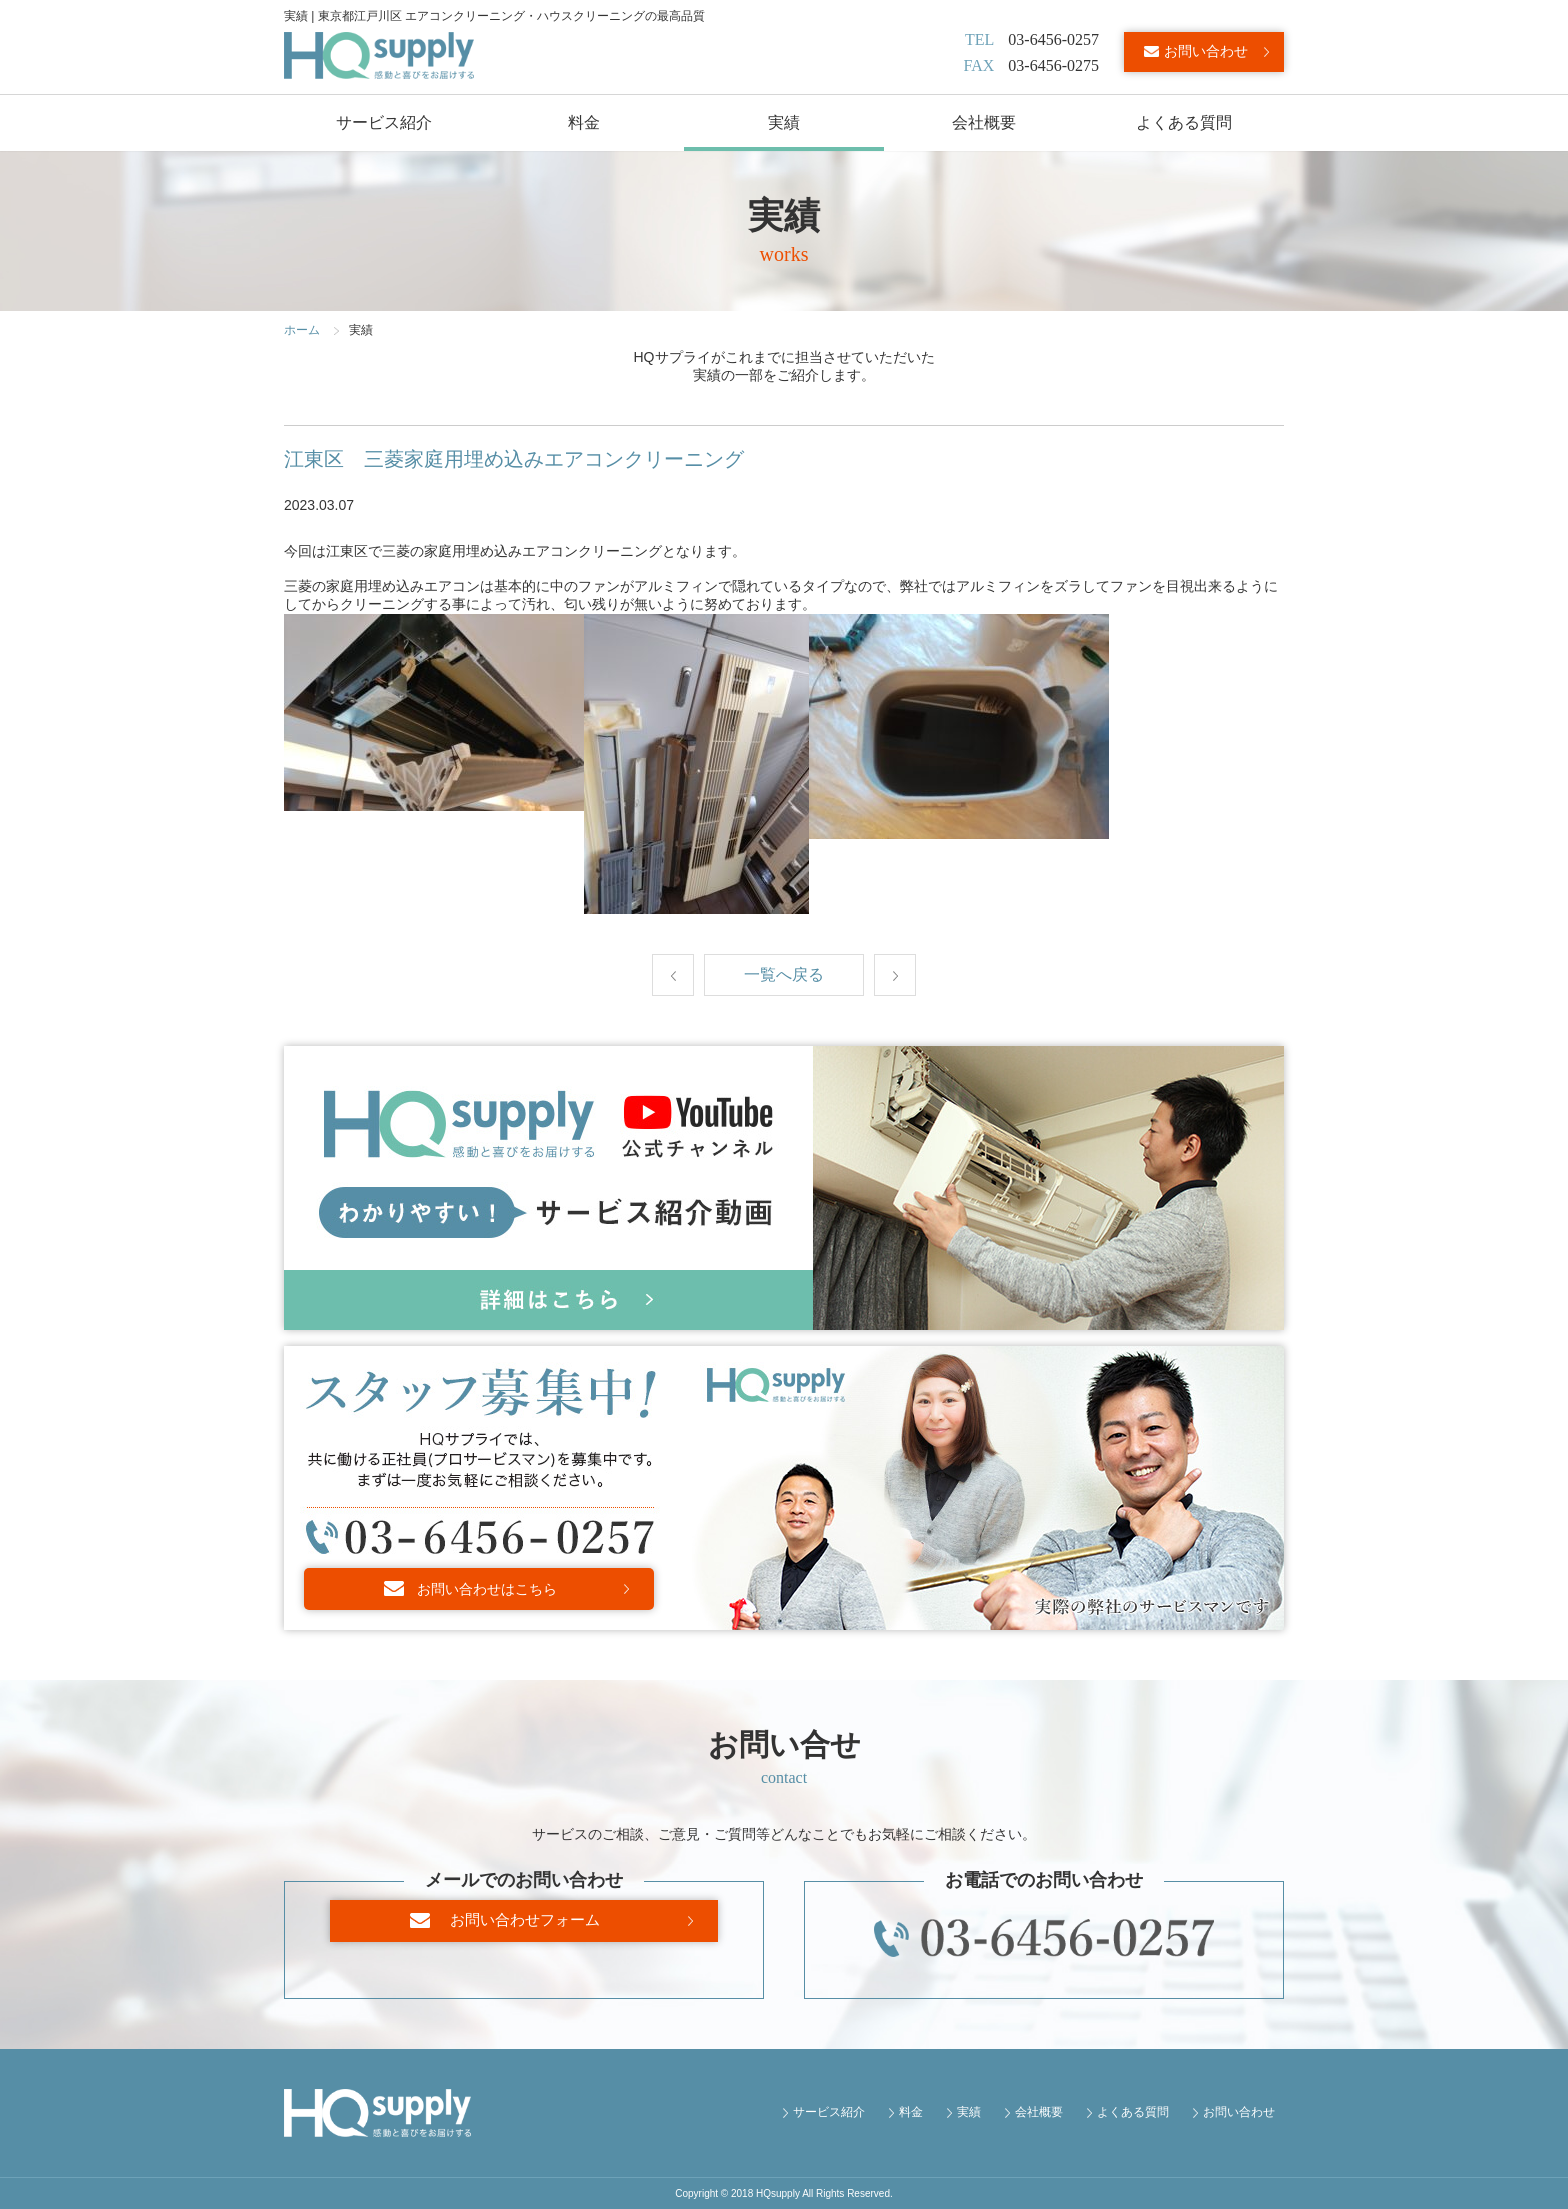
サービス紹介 (384, 122)
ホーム (302, 330)
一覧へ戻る (784, 974)
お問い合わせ (1206, 51)
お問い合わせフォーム (534, 1937)
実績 (784, 122)
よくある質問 (1184, 122)
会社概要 (984, 122)
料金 (584, 122)
